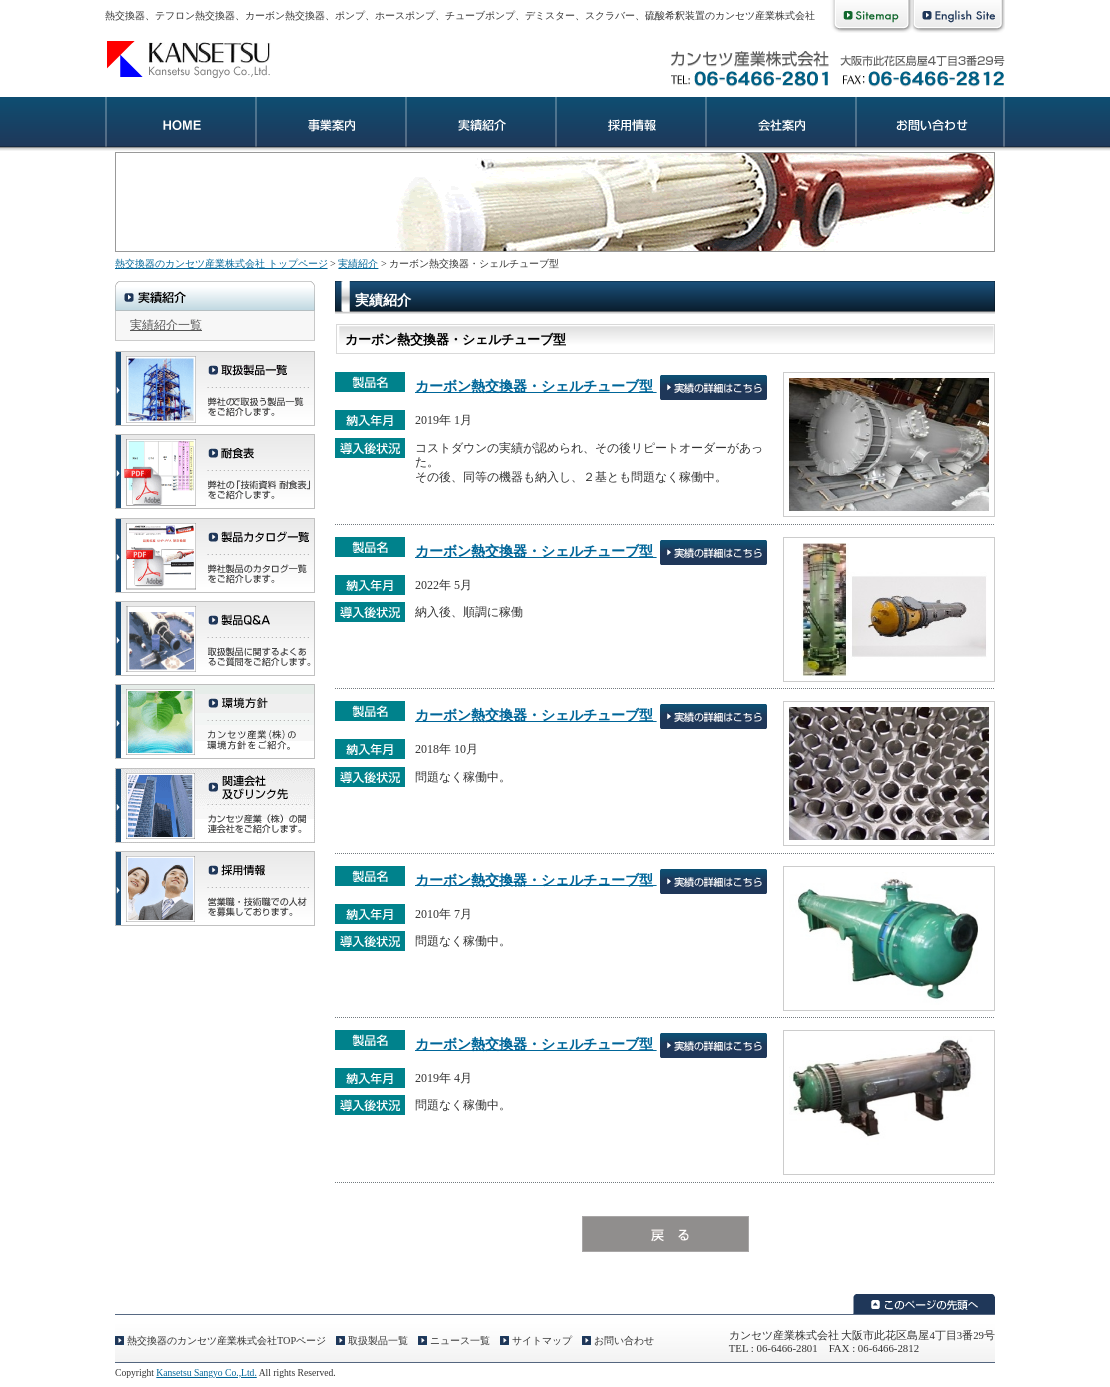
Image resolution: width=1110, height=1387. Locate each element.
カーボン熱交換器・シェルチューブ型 (536, 386)
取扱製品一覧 (378, 1340)
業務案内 (330, 124)
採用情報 (630, 124)
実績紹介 (480, 124)
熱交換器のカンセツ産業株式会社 (195, 58)
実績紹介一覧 (166, 325)
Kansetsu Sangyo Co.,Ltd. (206, 1372)
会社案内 (780, 124)
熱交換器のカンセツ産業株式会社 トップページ (221, 263)
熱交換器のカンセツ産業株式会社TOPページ (226, 1340)
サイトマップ (542, 1340)
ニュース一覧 (460, 1340)
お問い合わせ (930, 124)
